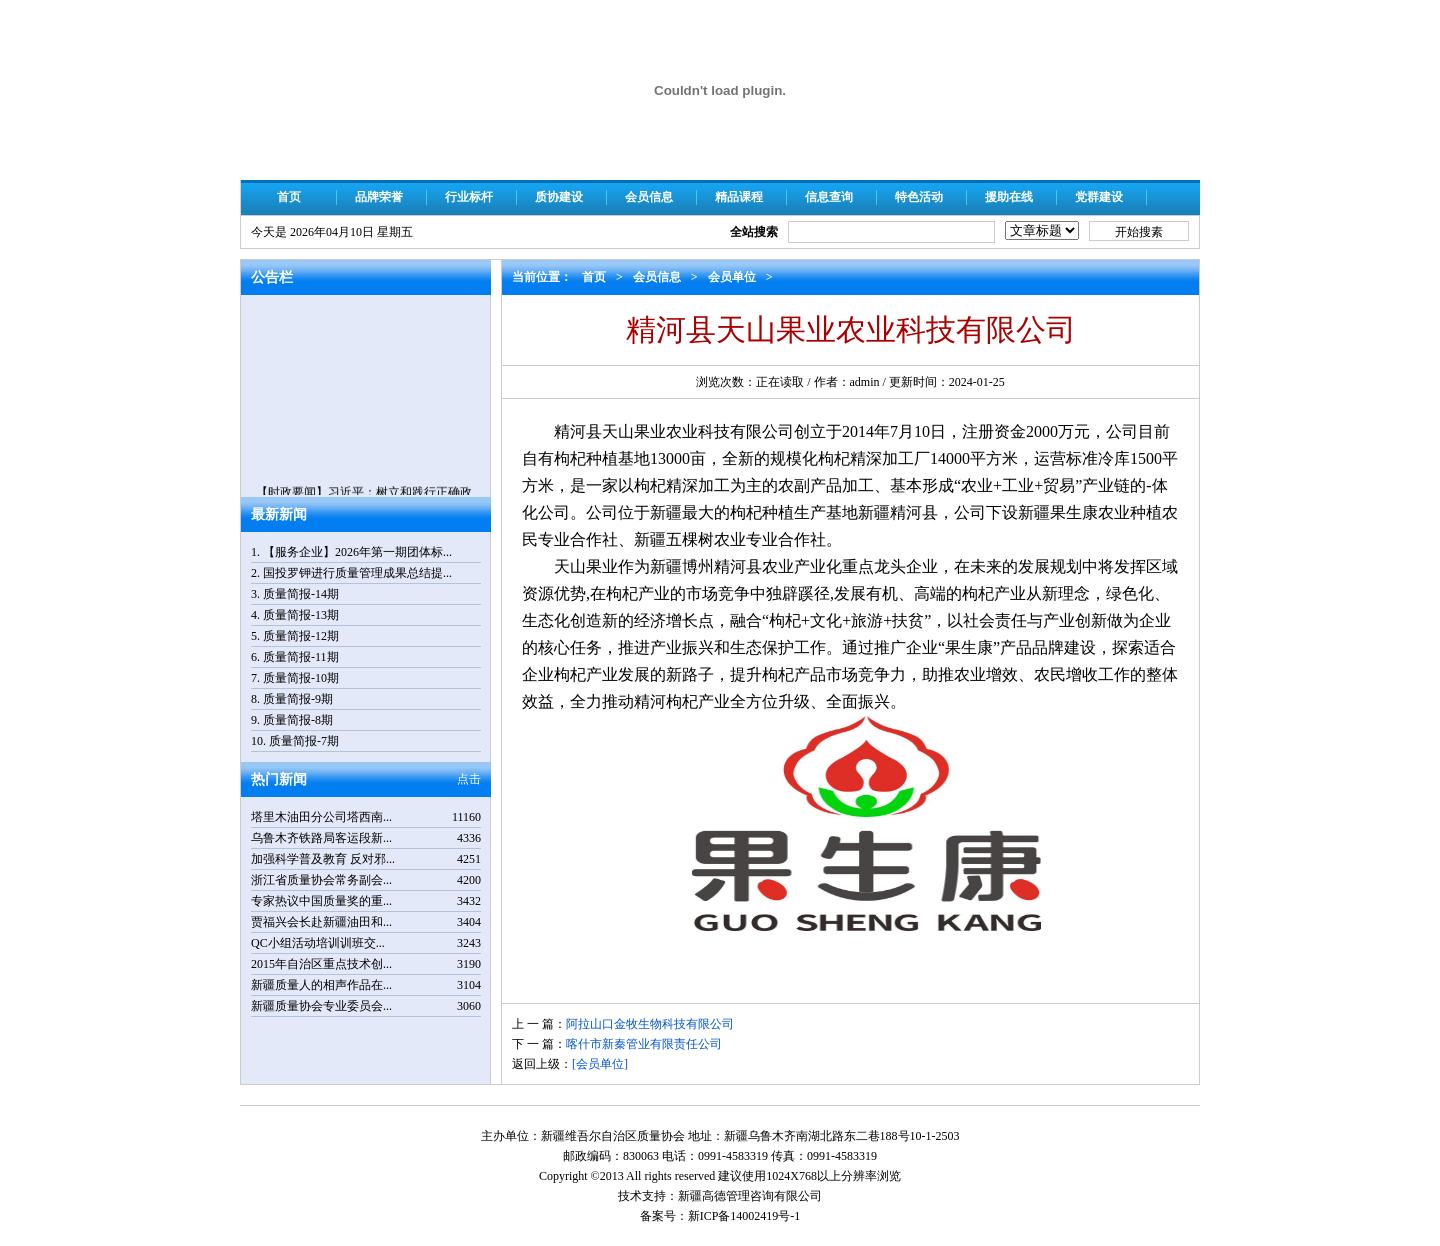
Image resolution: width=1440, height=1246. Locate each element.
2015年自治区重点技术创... (321, 964)
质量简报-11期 (301, 657)
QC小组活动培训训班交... (318, 943)
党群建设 (1099, 197)
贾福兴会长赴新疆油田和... (321, 922)
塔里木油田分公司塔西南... (321, 817)
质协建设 (559, 197)
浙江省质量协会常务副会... (321, 880)
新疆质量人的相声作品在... (321, 985)
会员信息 (649, 197)
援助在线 (1009, 197)
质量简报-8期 (298, 720)
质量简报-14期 (301, 594)
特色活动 (919, 197)
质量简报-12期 (301, 636)
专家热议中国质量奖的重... (321, 901)
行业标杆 (469, 197)
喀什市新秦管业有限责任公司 (644, 1044)
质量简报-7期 (304, 741)
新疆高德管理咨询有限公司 (750, 1196)
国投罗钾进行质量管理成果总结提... (357, 573)
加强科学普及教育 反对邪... (323, 859)
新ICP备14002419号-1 (744, 1216)
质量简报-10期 (301, 678)
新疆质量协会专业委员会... (321, 1006)
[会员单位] (600, 1064)
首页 (289, 197)
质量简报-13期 (301, 615)
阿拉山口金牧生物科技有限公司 (650, 1024)
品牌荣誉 (379, 197)
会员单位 (732, 277)
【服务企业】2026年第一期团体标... (357, 552)
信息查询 (829, 197)
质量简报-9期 (298, 699)
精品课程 (739, 197)
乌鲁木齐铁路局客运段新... (321, 838)
